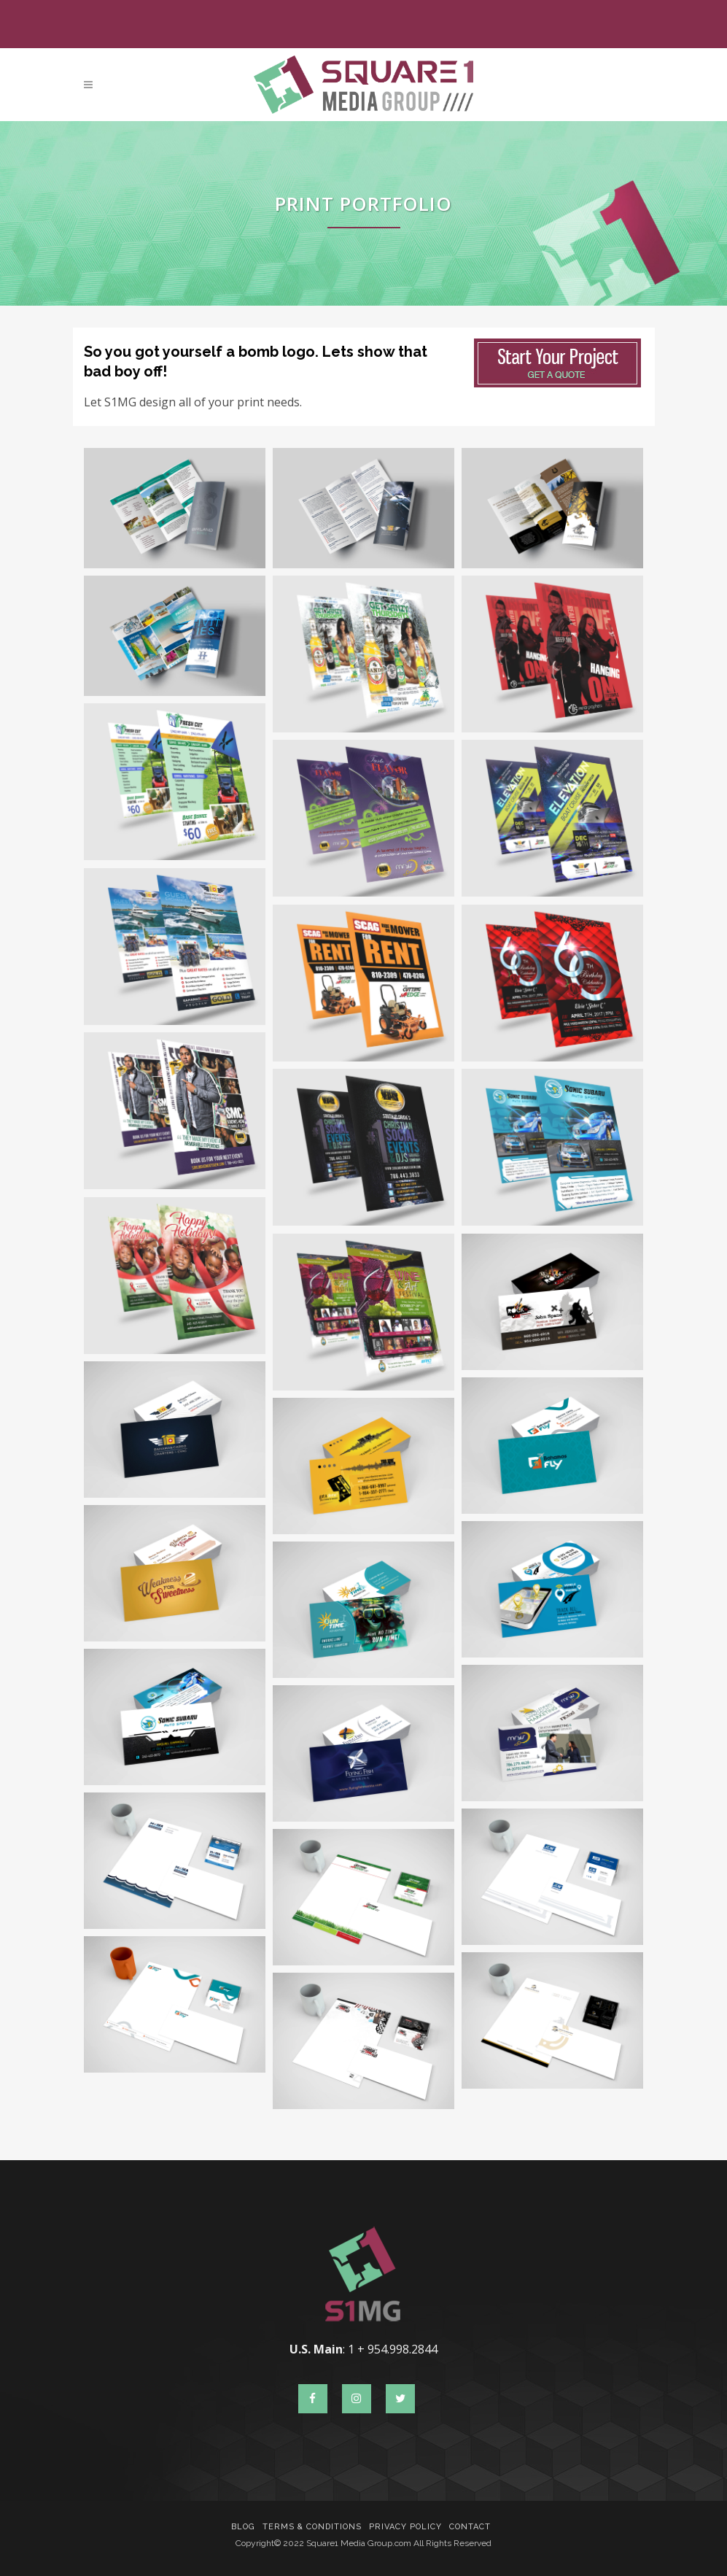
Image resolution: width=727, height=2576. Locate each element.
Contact (470, 2526)
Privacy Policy (405, 2526)
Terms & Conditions (312, 2526)
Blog (243, 2526)
